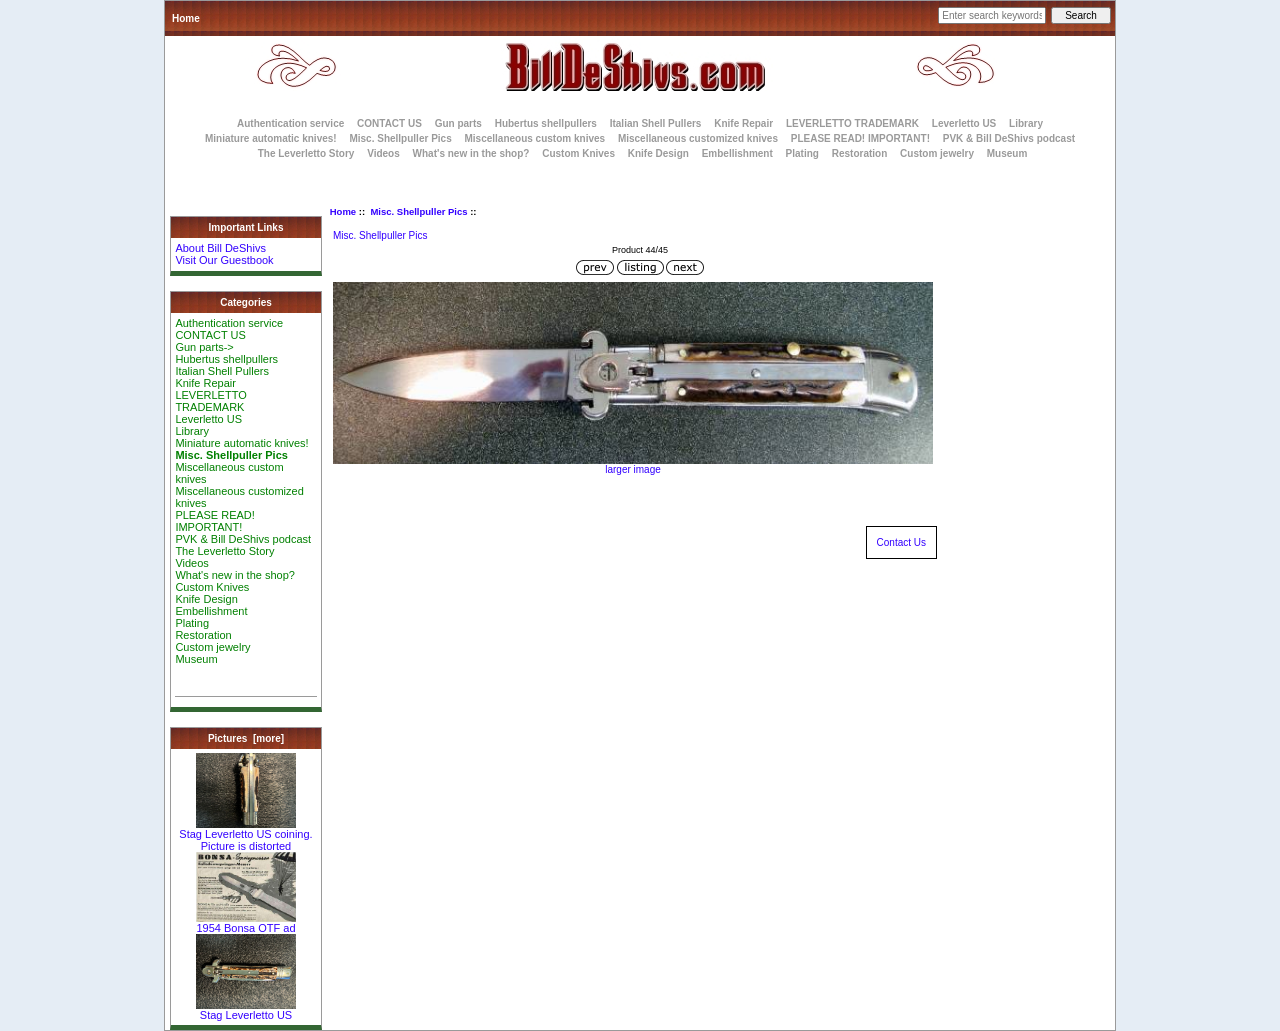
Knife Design (658, 153)
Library (1026, 123)
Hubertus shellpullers (546, 123)
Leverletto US (964, 123)
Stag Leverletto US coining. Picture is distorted (245, 835)
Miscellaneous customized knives (698, 138)
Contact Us (901, 542)
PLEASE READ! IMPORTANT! (860, 138)
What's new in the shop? (471, 153)
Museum (196, 659)
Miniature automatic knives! (271, 138)
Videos (383, 153)
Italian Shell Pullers (656, 123)
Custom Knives (578, 153)
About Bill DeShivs (220, 248)
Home (186, 18)
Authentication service (290, 123)
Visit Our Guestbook (224, 260)
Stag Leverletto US (246, 1010)
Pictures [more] (246, 738)
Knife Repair (743, 123)
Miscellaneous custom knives (534, 138)
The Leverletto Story (306, 153)
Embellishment (737, 153)
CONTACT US (389, 123)
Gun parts (458, 123)
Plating (802, 153)
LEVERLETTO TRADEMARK (852, 123)
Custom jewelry (937, 153)
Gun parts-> (204, 347)
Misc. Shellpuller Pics (418, 211)
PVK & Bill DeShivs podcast (1009, 138)
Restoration (860, 153)
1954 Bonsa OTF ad (246, 923)
